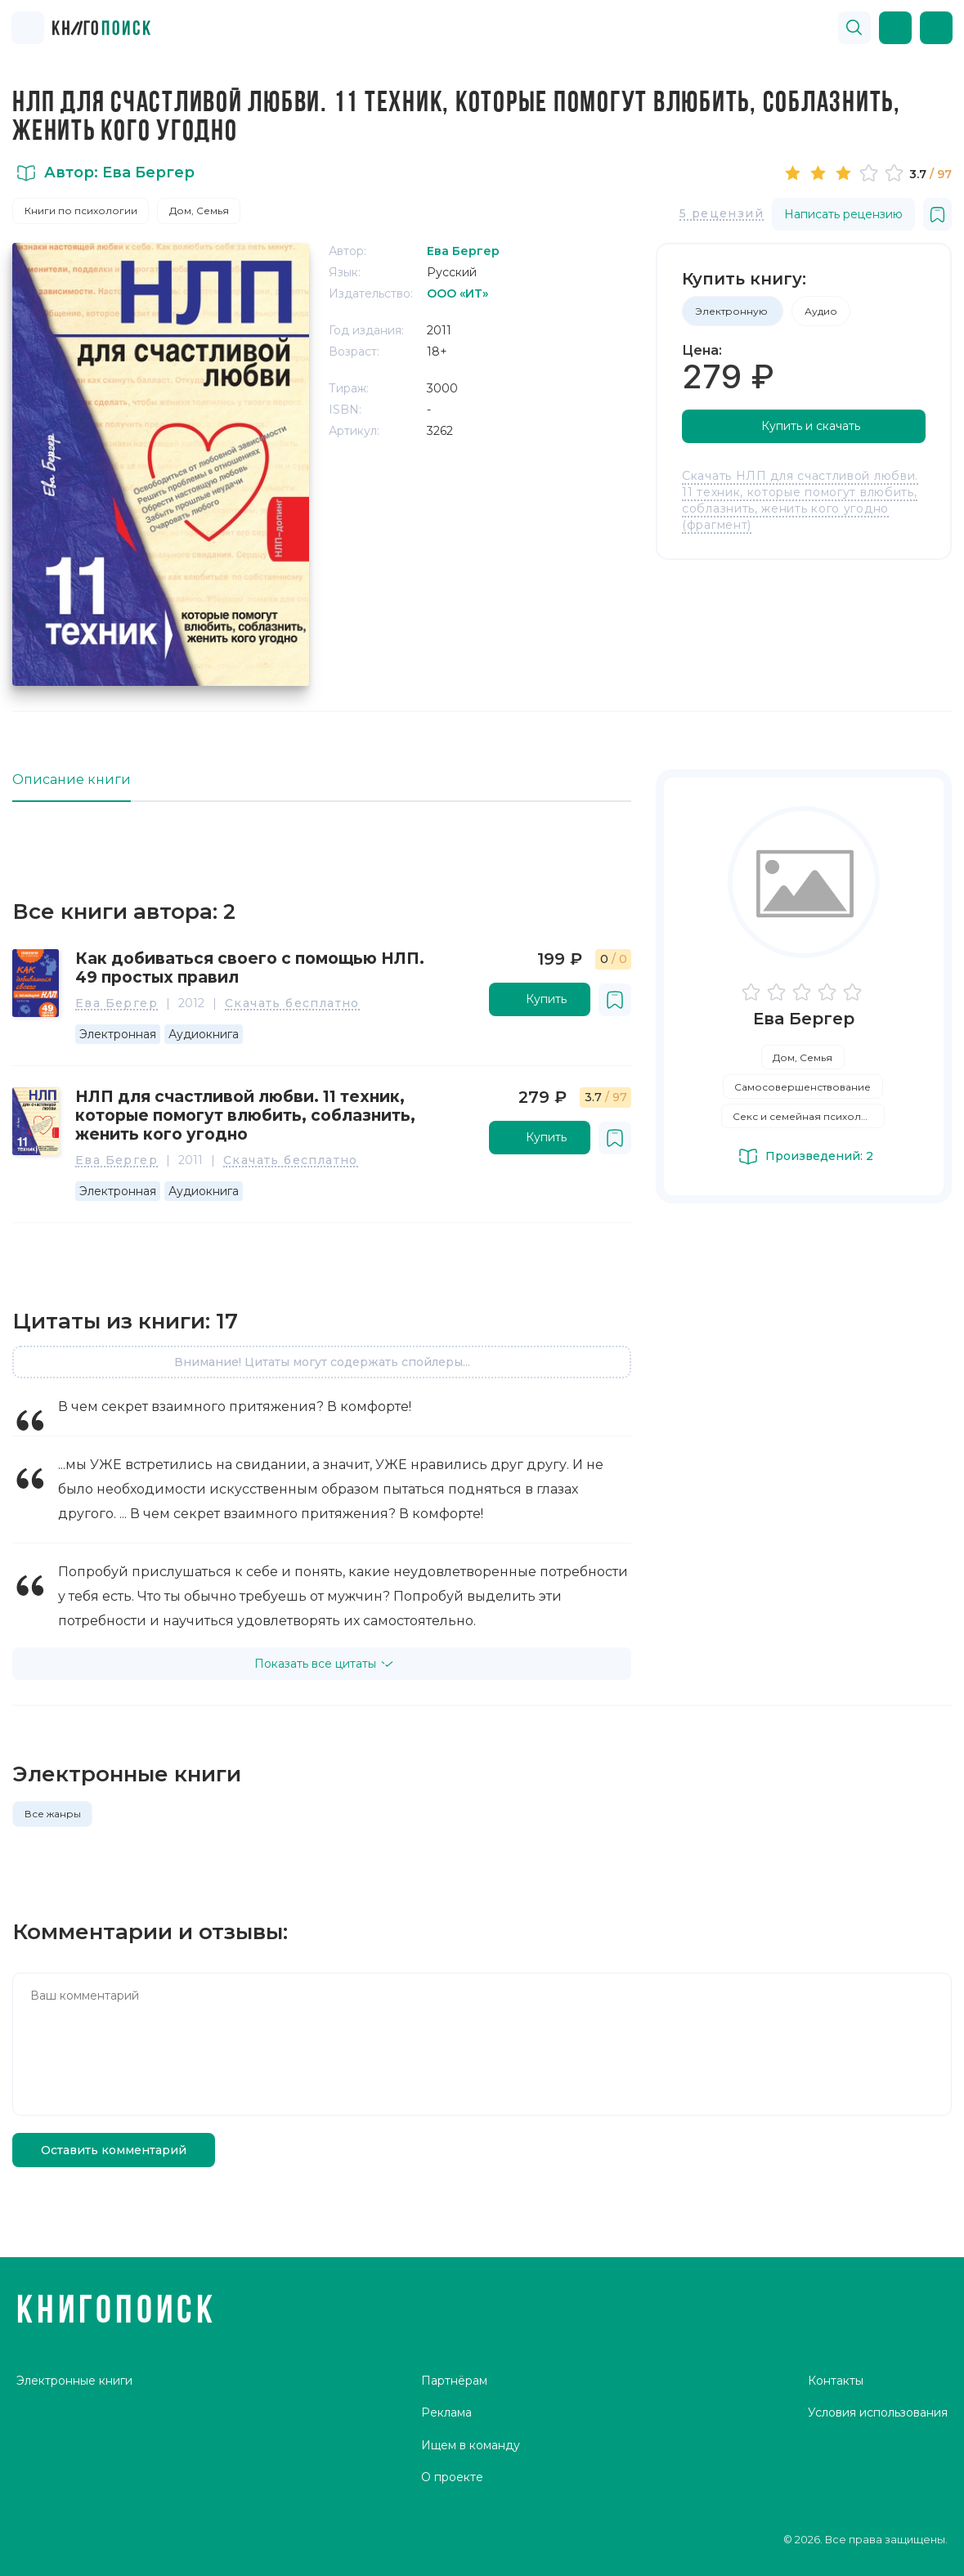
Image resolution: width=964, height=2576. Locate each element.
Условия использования (878, 2412)
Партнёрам (454, 2380)
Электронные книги (74, 2380)
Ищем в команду (470, 2445)
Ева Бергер (116, 1003)
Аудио (821, 311)
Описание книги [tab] (71, 779)
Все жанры (53, 1814)
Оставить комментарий (113, 2150)
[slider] (845, 172)
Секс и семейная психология (809, 1116)
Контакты (835, 2380)
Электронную (732, 311)
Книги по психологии (81, 210)
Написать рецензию (843, 214)
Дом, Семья (199, 210)
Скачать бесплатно (292, 1003)
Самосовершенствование (802, 1087)
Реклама (446, 2412)
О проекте (452, 2477)
